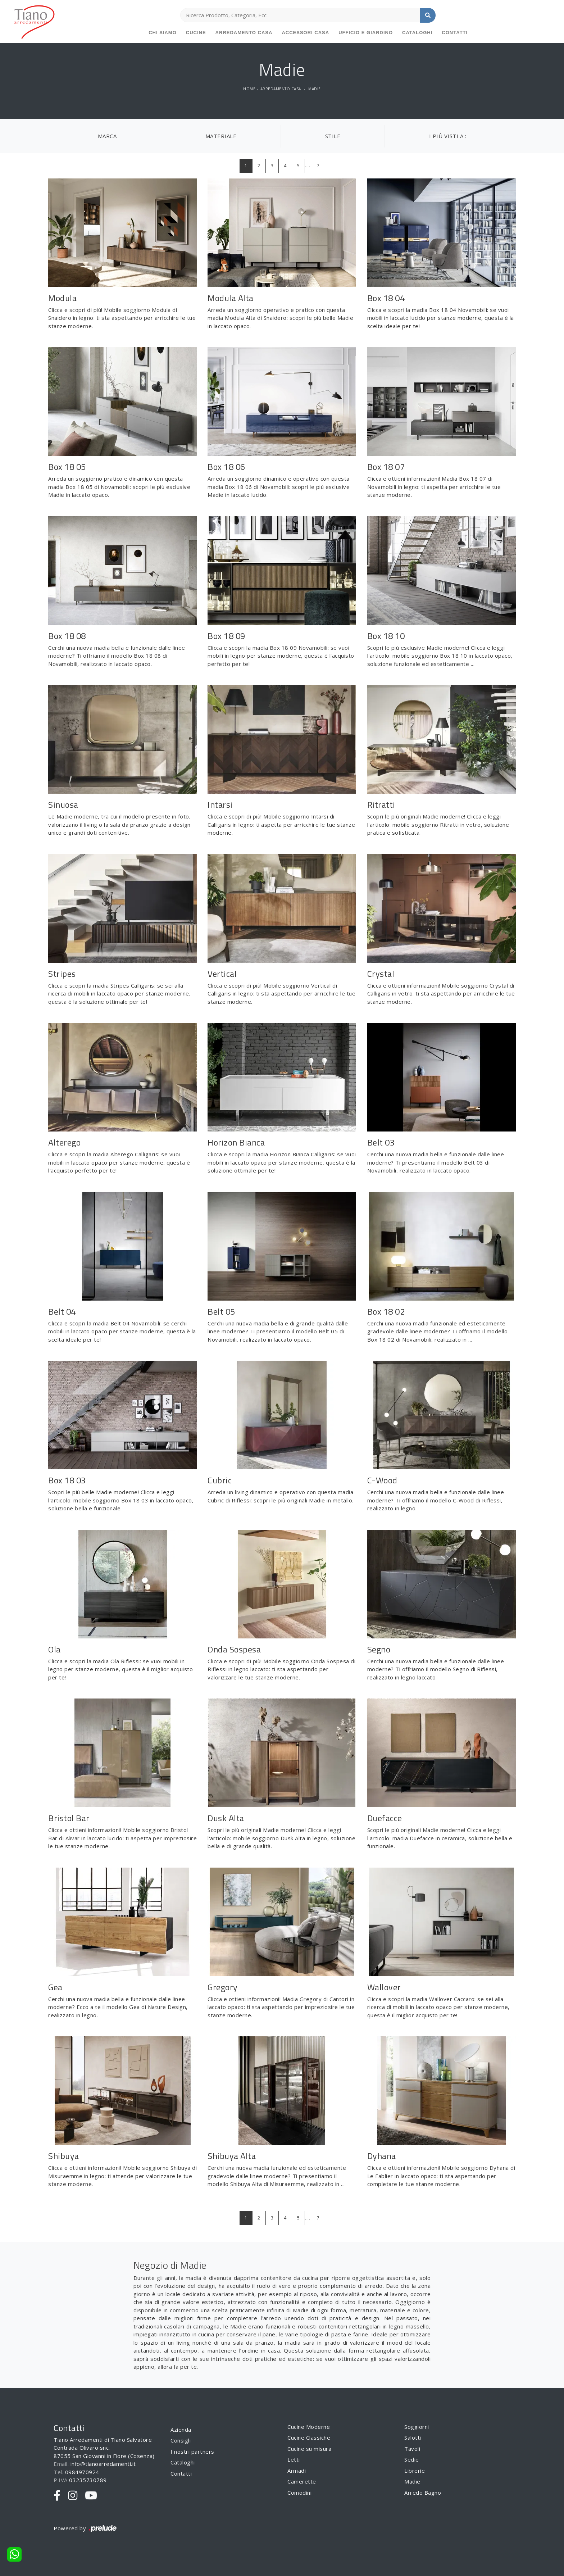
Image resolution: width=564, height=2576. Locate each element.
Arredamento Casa (244, 32)
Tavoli (412, 2448)
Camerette (301, 2481)
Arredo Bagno (422, 2492)
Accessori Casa (305, 32)
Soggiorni (416, 2426)
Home (249, 88)
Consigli (180, 2440)
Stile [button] (333, 136)
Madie (314, 88)
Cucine (196, 32)
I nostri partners (192, 2451)
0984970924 (82, 2472)
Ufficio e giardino (365, 32)
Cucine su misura (309, 2448)
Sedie (411, 2459)
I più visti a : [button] (448, 136)
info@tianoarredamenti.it (103, 2463)
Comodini (299, 2492)
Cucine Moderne (308, 2426)
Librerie (414, 2470)
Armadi (296, 2470)
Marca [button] (107, 136)
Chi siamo (163, 32)
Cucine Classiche (308, 2437)
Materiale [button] (221, 136)
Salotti (412, 2437)
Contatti (455, 32)
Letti (293, 2459)
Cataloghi (417, 32)
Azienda (180, 2429)
